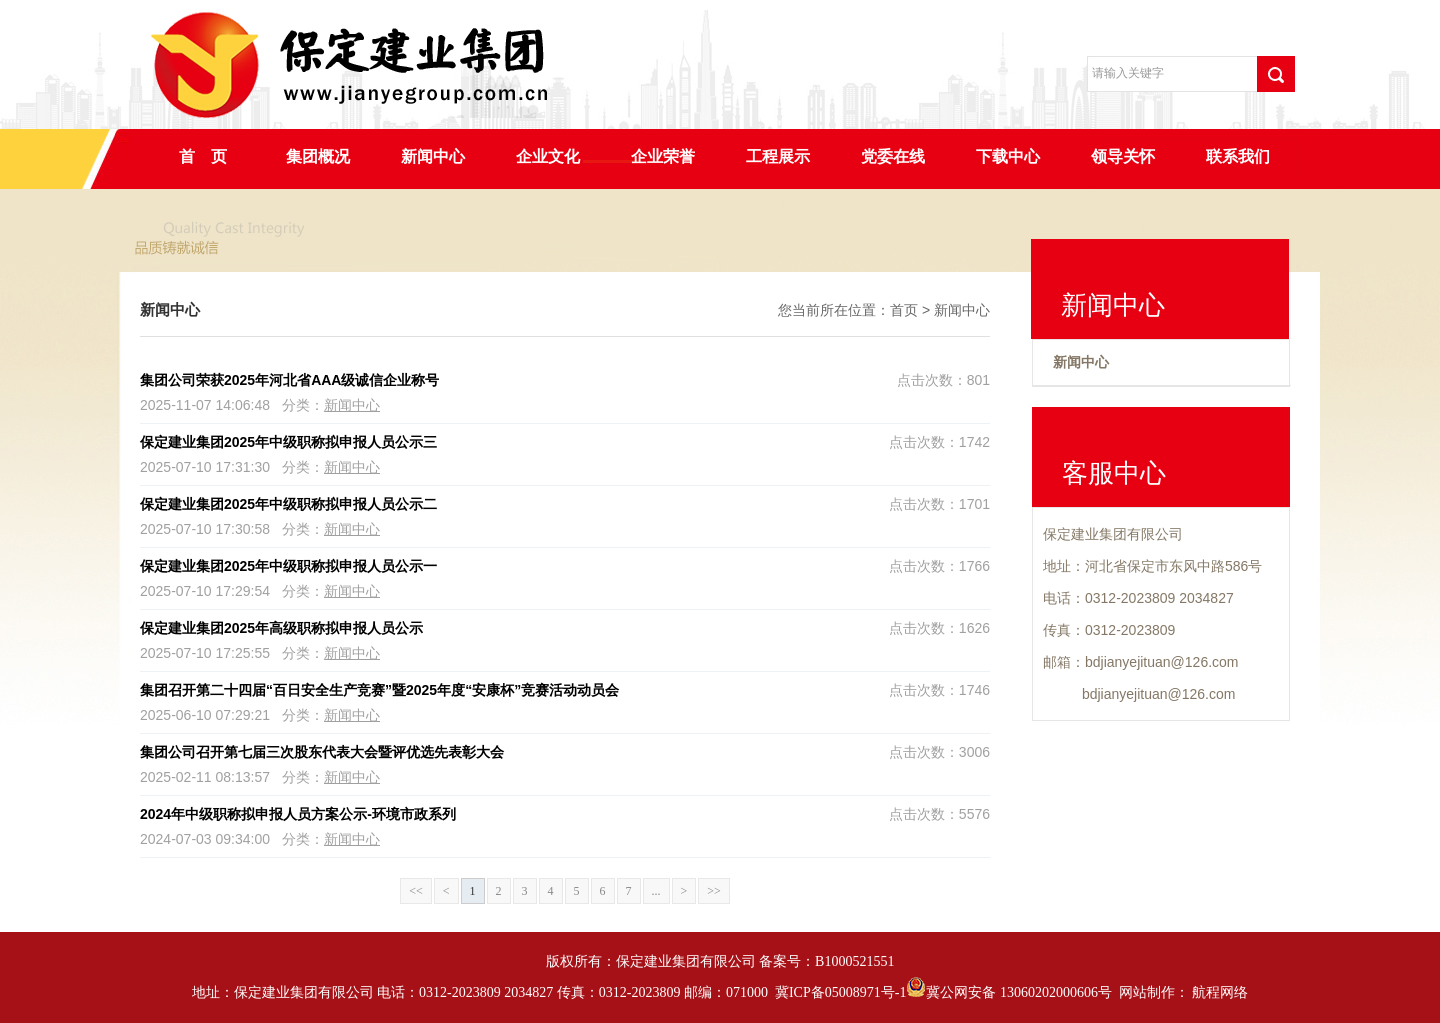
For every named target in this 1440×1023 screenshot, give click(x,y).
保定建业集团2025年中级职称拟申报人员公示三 (288, 442)
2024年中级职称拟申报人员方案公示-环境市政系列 (298, 814)
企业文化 (548, 156)
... (656, 891)
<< (416, 891)
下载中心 (1008, 156)
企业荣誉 (663, 156)
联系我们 (1238, 156)
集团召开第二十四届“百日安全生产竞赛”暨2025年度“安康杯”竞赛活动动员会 (379, 690)
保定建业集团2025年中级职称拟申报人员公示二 (288, 504)
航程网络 (1220, 992)
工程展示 (778, 156)
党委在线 (893, 156)
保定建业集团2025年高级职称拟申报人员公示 (281, 628)
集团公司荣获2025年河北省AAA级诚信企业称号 (289, 380)
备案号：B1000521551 (826, 961)
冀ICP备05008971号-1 (840, 992)
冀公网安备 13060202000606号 (1009, 992)
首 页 (203, 156)
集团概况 (318, 156)
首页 (904, 310)
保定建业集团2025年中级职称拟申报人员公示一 (288, 566)
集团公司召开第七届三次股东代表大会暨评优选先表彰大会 (322, 752)
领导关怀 (1123, 156)
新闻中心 (433, 156)
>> (714, 891)
